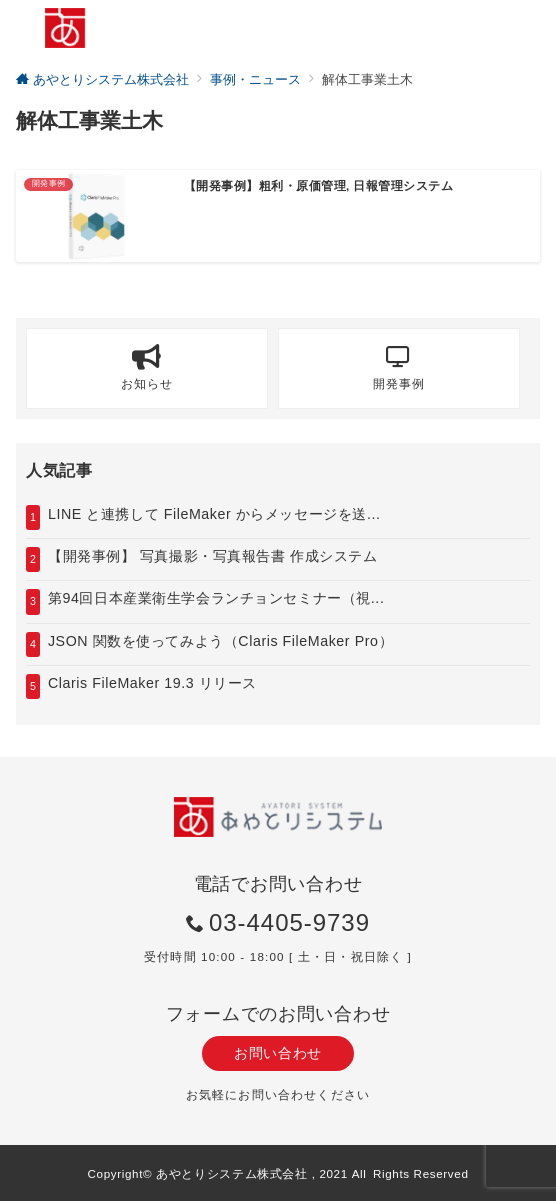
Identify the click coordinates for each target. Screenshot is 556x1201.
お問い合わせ (277, 1053)
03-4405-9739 (289, 922)
